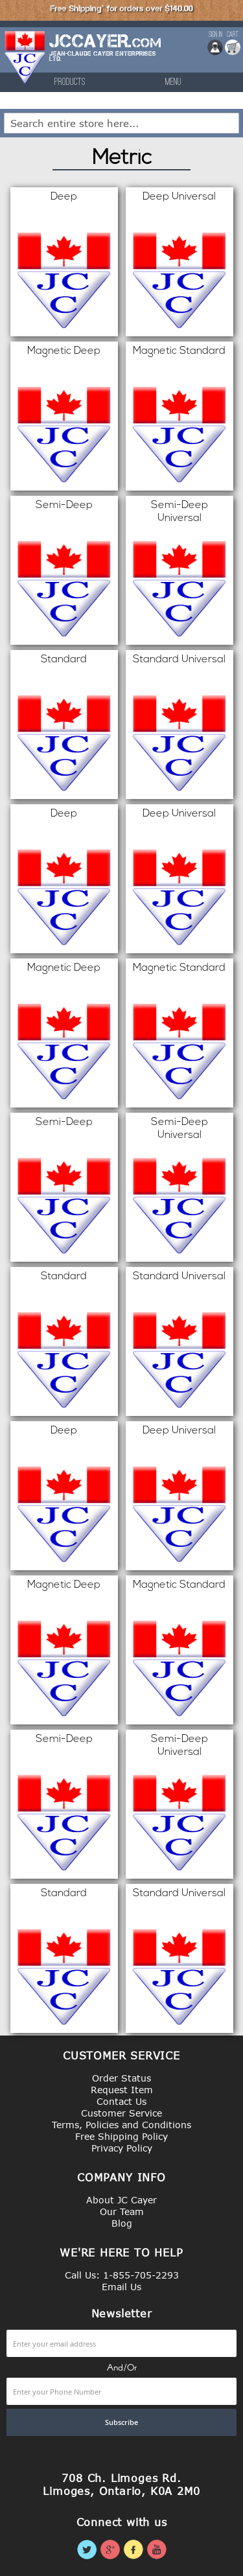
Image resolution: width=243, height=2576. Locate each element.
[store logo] (25, 57)
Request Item (122, 2089)
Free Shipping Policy (121, 2136)
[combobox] (121, 123)
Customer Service (121, 2112)
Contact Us (121, 2101)
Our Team (122, 2211)
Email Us (121, 2286)
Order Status (121, 2077)
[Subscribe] (121, 2422)
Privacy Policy (121, 2147)
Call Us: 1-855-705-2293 (122, 2274)
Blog (121, 2223)
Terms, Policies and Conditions (121, 2124)
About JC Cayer (121, 2199)
